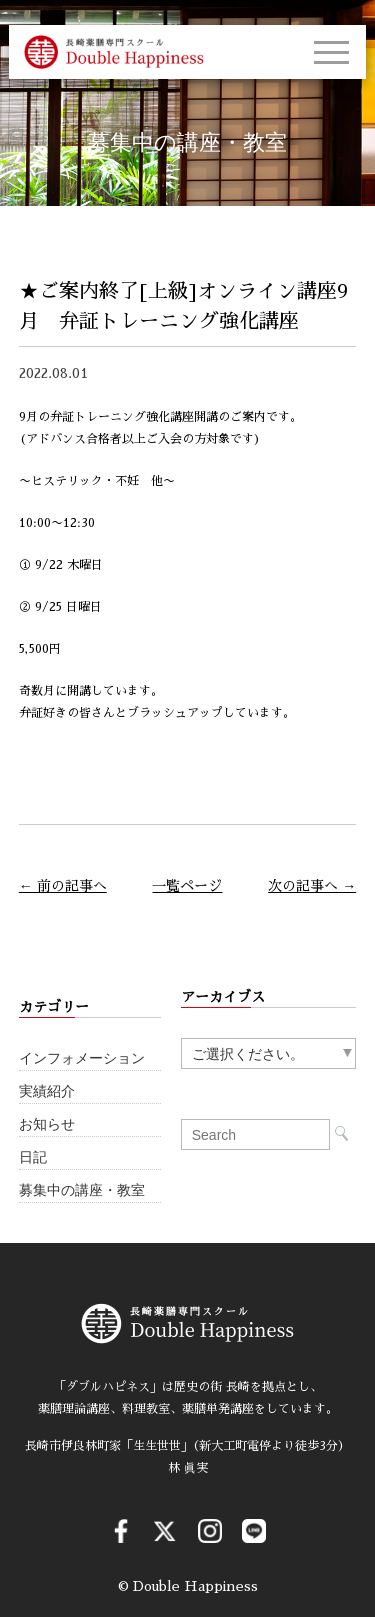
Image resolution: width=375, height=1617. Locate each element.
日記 (33, 1157)
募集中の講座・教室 (82, 1190)
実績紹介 (47, 1091)
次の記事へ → (312, 886)
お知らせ (47, 1124)
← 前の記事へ (63, 886)
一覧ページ (187, 886)
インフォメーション (82, 1058)
